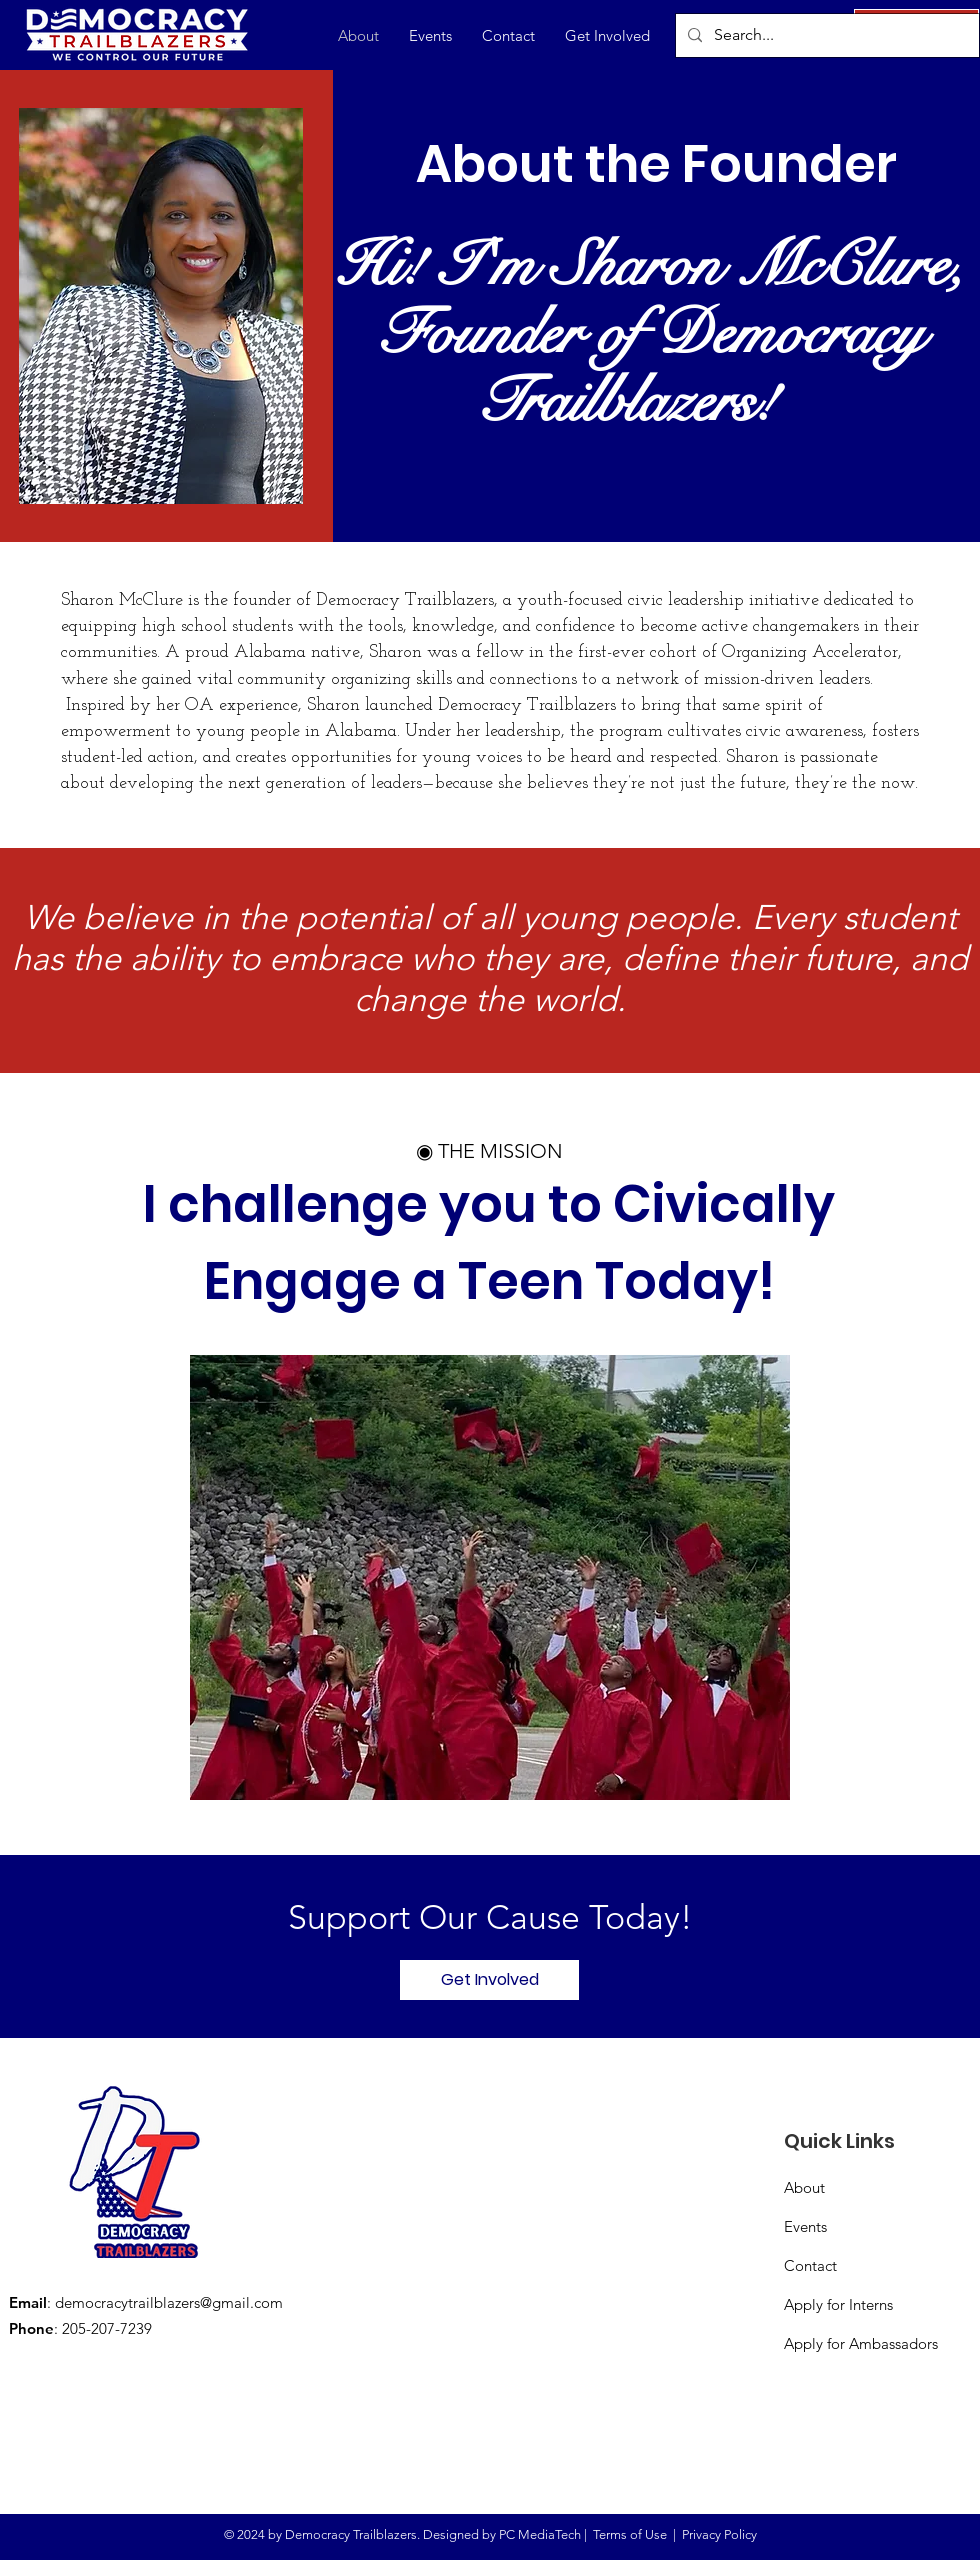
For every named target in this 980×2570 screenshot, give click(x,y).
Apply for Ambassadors (861, 2343)
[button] (607, 36)
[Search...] (825, 35)
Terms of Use (630, 2534)
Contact (810, 2265)
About (804, 2187)
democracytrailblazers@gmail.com (169, 2302)
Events (805, 2226)
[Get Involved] (489, 1980)
